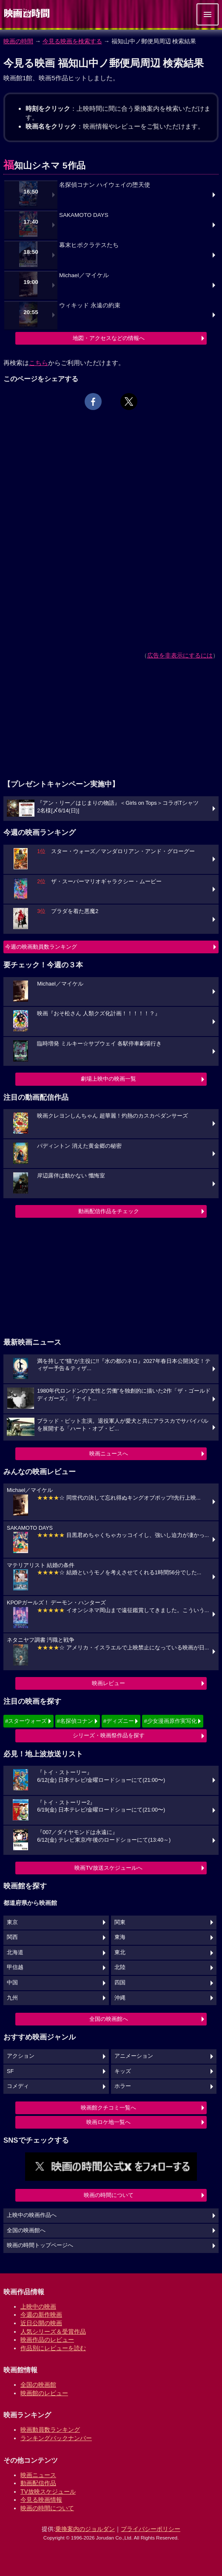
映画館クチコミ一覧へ (108, 2107)
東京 (12, 1922)
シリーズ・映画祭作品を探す (109, 1735)
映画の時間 (18, 41)
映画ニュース (38, 2475)
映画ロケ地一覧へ (108, 2122)
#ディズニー (118, 1721)
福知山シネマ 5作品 (44, 165)
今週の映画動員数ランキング (41, 947)
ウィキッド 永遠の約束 (89, 305)
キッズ (122, 2071)
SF (10, 2071)
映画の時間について (109, 2195)
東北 (119, 1952)
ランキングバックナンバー (56, 2438)
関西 (12, 1937)
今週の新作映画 (41, 2314)
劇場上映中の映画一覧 (108, 1079)
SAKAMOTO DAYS (83, 215)
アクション (20, 2056)
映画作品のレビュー (47, 2339)
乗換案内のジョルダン (85, 2528)
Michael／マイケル (84, 275)
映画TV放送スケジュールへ (108, 1868)
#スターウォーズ (26, 1721)
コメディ (18, 2086)
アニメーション (133, 2056)
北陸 (119, 1967)
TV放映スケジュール (48, 2491)
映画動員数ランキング (50, 2429)
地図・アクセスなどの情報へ (109, 338)
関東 (119, 1922)
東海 (119, 1937)
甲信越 (15, 1967)
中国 (12, 1983)
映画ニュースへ (108, 1453)
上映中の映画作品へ (32, 2215)
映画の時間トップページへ (40, 2245)
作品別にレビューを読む (53, 2348)
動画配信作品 (38, 2483)
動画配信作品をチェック (108, 1211)
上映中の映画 (38, 2306)
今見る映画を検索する (72, 41)
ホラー (122, 2086)
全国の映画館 (38, 2384)
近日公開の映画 (41, 2323)
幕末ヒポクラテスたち (89, 245)
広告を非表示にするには (180, 655)
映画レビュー (108, 1683)
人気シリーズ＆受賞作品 (53, 2331)
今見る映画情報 (41, 2499)
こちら (38, 362)
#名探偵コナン (75, 1721)
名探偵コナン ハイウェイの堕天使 (104, 185)
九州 (12, 1998)
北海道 (15, 1952)
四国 (119, 1983)
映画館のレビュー (44, 2393)
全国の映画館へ (108, 2019)
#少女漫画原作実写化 (170, 1721)
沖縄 (119, 1998)
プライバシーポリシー (150, 2528)
